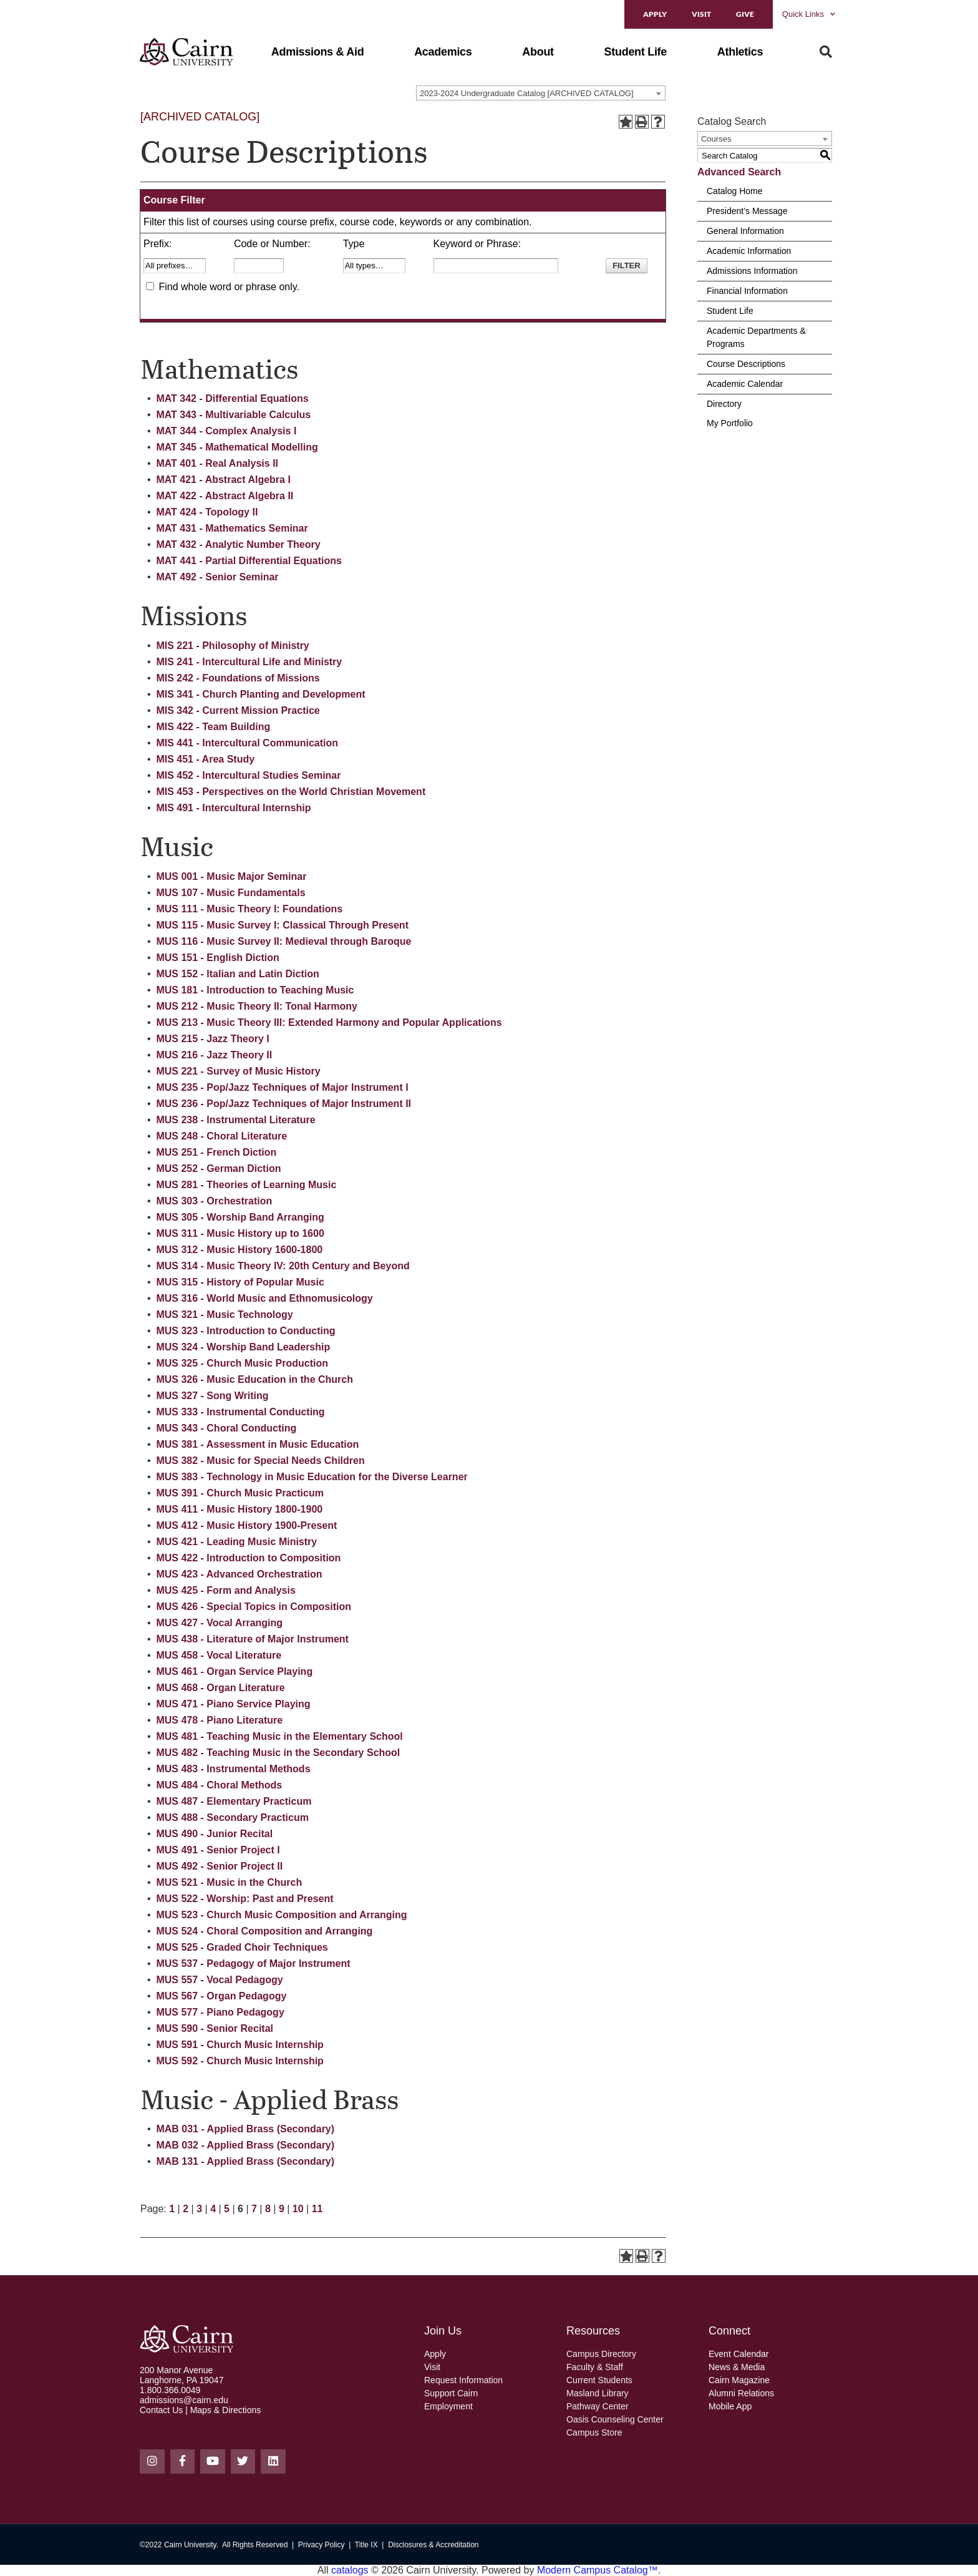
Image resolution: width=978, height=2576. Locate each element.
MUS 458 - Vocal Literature (218, 1655)
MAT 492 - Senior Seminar (217, 577)
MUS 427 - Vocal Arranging (219, 1622)
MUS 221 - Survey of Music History (238, 1071)
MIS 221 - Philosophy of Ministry (232, 645)
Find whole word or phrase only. (228, 286)
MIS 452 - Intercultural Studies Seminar (248, 775)
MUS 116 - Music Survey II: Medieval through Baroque (283, 941)
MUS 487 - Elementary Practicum (233, 1801)
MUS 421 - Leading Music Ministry (236, 1541)
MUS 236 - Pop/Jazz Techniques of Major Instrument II (283, 1103)
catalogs (350, 2570)
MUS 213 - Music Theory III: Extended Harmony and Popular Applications (328, 1022)
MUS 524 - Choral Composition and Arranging (264, 1931)
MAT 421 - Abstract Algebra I (223, 479)
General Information (745, 231)
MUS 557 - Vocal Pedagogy (219, 1979)
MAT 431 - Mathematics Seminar (231, 528)
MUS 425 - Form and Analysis (225, 1590)
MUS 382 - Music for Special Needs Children (260, 1460)
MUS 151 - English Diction (217, 957)
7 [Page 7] (254, 2208)
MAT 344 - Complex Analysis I (226, 431)
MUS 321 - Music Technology (224, 1314)
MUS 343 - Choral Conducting (226, 1428)
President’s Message (747, 211)
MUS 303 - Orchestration (214, 1201)
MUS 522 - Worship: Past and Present (244, 1898)
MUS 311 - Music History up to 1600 (240, 1233)
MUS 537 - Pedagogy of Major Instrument (253, 1963)
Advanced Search (739, 172)
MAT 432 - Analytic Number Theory (238, 544)
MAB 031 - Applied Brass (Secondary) (245, 2129)
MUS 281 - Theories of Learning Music (246, 1184)
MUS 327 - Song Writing (212, 1395)
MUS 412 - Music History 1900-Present (246, 1525)
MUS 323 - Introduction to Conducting (245, 1330)
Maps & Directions (225, 2410)
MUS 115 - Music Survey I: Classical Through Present (282, 925)
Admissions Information (752, 271)
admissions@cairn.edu (184, 2400)
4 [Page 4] (213, 2208)
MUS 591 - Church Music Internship (239, 2044)
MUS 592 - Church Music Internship (239, 2061)
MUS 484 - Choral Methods (219, 1785)
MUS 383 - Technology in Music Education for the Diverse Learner (311, 1476)
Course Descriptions (746, 364)
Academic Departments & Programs (756, 337)
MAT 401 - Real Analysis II (217, 463)
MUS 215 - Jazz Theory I (212, 1038)
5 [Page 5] (227, 2208)
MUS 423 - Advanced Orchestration (239, 1574)
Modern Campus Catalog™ (597, 2570)
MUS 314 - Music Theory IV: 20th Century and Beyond (282, 1266)
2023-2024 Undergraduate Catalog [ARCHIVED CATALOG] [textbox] (527, 93)
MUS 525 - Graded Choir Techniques (241, 1947)
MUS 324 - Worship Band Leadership (243, 1347)
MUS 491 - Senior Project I (217, 1850)
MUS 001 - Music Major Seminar (231, 876)
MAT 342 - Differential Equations (232, 398)
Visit (701, 14)
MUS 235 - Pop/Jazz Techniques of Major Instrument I (282, 1087)
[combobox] (541, 92)
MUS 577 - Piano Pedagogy (220, 2012)
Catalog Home (735, 191)
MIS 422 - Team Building (213, 726)
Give (745, 14)
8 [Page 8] (268, 2208)
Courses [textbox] (716, 139)
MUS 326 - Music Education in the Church (254, 1379)
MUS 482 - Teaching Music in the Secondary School (278, 1752)
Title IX (366, 2544)
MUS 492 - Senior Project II (219, 1866)
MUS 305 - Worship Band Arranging (240, 1217)
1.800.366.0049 (170, 2390)
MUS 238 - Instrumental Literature (235, 1120)
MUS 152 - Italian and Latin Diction (237, 973)
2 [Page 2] (185, 2208)
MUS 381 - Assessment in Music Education (257, 1444)
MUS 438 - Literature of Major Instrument (252, 1639)
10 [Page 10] (298, 2208)
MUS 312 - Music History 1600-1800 (239, 1249)
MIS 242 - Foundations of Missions (237, 678)
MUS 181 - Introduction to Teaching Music (255, 990)
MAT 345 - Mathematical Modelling (236, 447)
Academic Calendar (745, 384)
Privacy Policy (321, 2544)
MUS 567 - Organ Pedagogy (221, 1996)
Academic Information (749, 251)
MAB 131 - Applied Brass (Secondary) (245, 2161)
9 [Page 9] (281, 2208)
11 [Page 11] (317, 2208)
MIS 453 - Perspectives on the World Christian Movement (290, 791)
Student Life (730, 311)
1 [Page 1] (172, 2208)
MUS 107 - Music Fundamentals (230, 892)
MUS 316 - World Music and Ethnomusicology (264, 1298)
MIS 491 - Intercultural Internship (233, 808)
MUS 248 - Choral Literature (221, 1136)
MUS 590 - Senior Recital (214, 2028)
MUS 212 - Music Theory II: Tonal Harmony (256, 1006)
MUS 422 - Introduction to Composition (248, 1558)
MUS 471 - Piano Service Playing (233, 1704)
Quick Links (808, 14)
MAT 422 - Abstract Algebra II (224, 495)
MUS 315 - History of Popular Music (240, 1282)
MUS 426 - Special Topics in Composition (253, 1606)
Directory (724, 404)
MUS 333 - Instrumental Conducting (240, 1412)
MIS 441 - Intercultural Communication (247, 743)
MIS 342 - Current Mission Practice (237, 710)
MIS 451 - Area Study (205, 759)
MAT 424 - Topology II (207, 512)
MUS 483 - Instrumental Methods (233, 1769)
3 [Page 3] (199, 2208)
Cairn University (190, 2544)
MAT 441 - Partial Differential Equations (249, 560)
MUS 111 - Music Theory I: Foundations (249, 909)
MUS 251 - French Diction (216, 1152)
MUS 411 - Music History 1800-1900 (239, 1509)
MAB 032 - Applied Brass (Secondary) (245, 2145)
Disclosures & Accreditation (433, 2544)
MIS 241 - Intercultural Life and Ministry (249, 661)
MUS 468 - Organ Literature (220, 1687)
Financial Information (747, 291)
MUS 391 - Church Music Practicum (240, 1493)
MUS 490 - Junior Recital (214, 1833)
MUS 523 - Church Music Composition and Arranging (281, 1915)
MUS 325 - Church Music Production (242, 1363)
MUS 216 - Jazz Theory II (214, 1055)
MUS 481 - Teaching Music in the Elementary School (279, 1736)
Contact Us (161, 2410)
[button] (318, 52)
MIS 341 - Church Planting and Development (260, 694)
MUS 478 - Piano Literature (219, 1720)
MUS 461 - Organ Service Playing (234, 1671)
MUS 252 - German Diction (218, 1168)
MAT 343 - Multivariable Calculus (233, 414)
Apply (655, 14)
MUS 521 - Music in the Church (229, 1882)
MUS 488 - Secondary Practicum (232, 1817)
